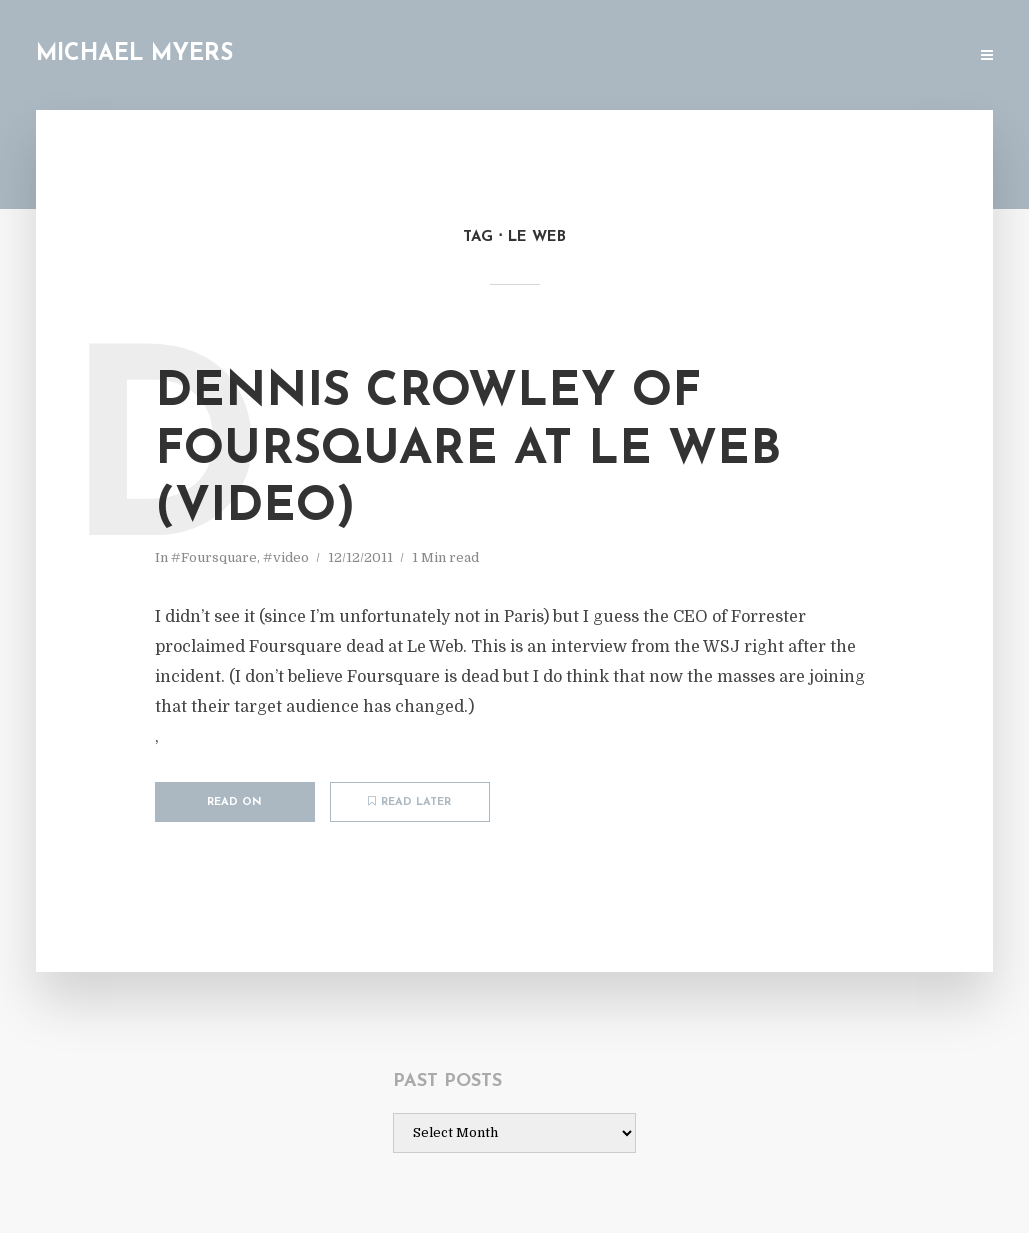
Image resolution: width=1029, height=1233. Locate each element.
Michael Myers (134, 54)
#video (286, 557)
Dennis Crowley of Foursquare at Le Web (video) (468, 450)
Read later (409, 802)
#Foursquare (214, 557)
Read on (234, 802)
